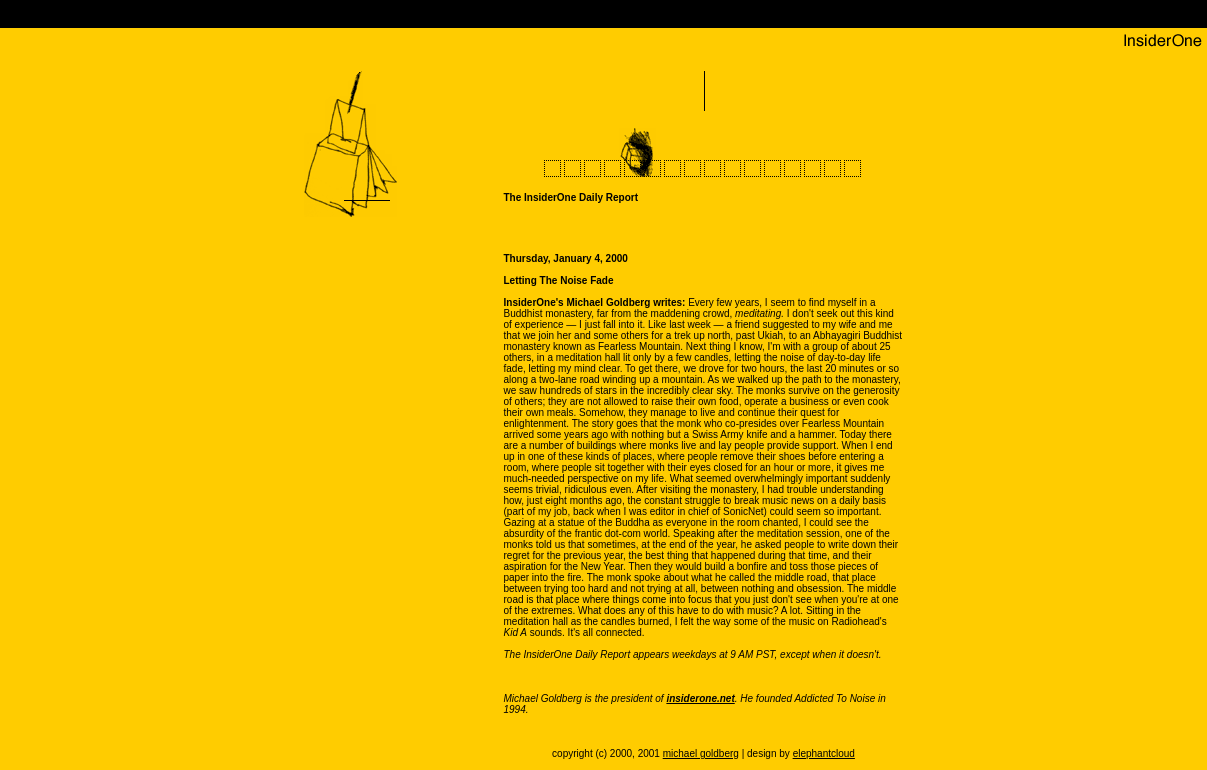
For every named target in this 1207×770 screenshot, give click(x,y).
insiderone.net (700, 698)
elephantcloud (824, 753)
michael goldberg (701, 753)
